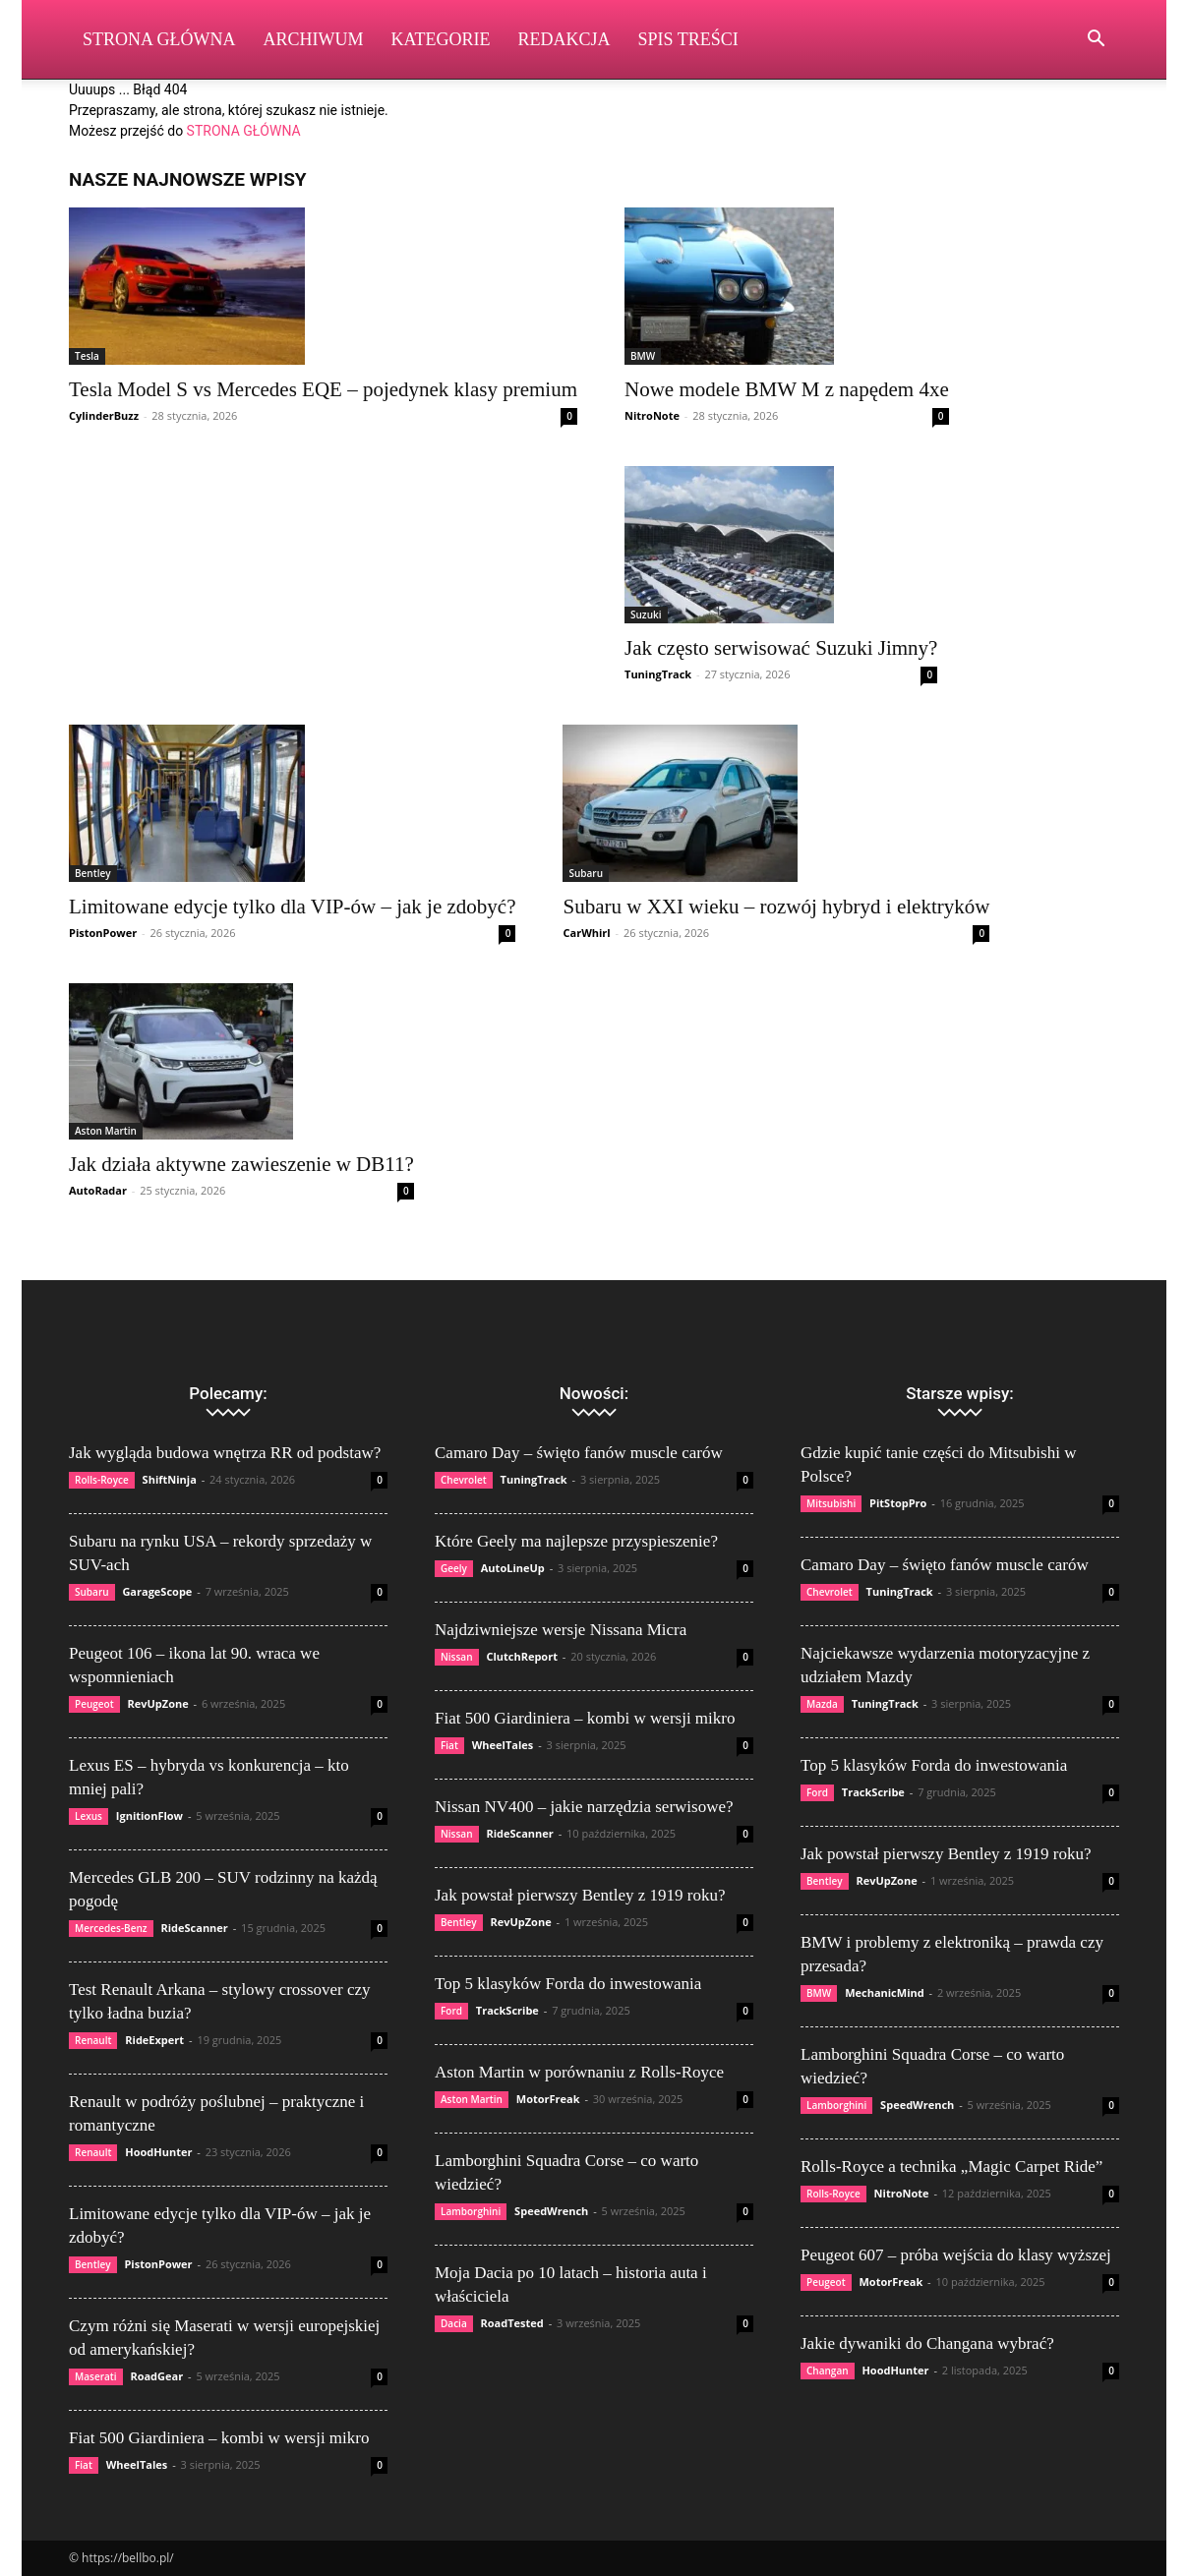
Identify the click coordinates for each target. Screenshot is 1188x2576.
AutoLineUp (513, 1567)
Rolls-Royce (102, 1480)
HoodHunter (158, 2151)
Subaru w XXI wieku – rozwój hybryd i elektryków (776, 906)
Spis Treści (688, 39)
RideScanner (193, 1927)
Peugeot (94, 1704)
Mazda (822, 1704)
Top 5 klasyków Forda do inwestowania (568, 1983)
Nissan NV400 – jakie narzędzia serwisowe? (584, 1806)
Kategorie (441, 39)
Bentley (93, 873)
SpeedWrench (551, 2210)
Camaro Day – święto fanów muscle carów (579, 1452)
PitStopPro (897, 1502)
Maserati (96, 2376)
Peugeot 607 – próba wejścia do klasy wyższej (956, 2255)
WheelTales (137, 2464)
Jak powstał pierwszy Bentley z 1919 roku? (580, 1895)
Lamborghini (471, 2211)
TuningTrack (657, 674)
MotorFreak (548, 2098)
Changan (827, 2370)
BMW (642, 356)
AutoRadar (98, 1190)
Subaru (585, 873)
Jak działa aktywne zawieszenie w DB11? (241, 1164)
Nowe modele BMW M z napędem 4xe (786, 389)
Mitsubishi (831, 1503)
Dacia (454, 2323)
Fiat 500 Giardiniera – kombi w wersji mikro (219, 2438)
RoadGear (156, 2376)
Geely (454, 1568)
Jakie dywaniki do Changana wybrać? (927, 2343)
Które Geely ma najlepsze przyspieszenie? (576, 1541)
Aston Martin (106, 1131)
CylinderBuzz (104, 415)
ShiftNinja (170, 1479)
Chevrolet (464, 1480)
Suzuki (646, 614)
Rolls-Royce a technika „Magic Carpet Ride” (951, 2166)
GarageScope (157, 1591)
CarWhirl (586, 932)
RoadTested (512, 2322)
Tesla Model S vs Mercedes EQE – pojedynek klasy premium (323, 389)
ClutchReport (522, 1656)
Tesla (87, 356)
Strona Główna (159, 39)
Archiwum (314, 39)
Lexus (88, 1816)
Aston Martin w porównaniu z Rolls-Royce (579, 2072)
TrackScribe (507, 2010)
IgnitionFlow (149, 1815)
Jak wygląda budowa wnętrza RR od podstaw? (225, 1452)
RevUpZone (157, 1703)
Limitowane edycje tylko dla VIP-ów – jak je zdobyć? (292, 906)
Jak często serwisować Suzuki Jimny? (780, 648)
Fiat (83, 2465)
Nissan (457, 1657)
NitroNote (652, 415)
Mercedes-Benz (111, 1928)
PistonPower (103, 932)
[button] (1095, 40)
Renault (93, 2040)
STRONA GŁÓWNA (244, 131)
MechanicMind (884, 1992)
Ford (451, 2011)
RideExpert (154, 2039)
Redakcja (564, 39)
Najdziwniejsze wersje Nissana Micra (560, 1629)
